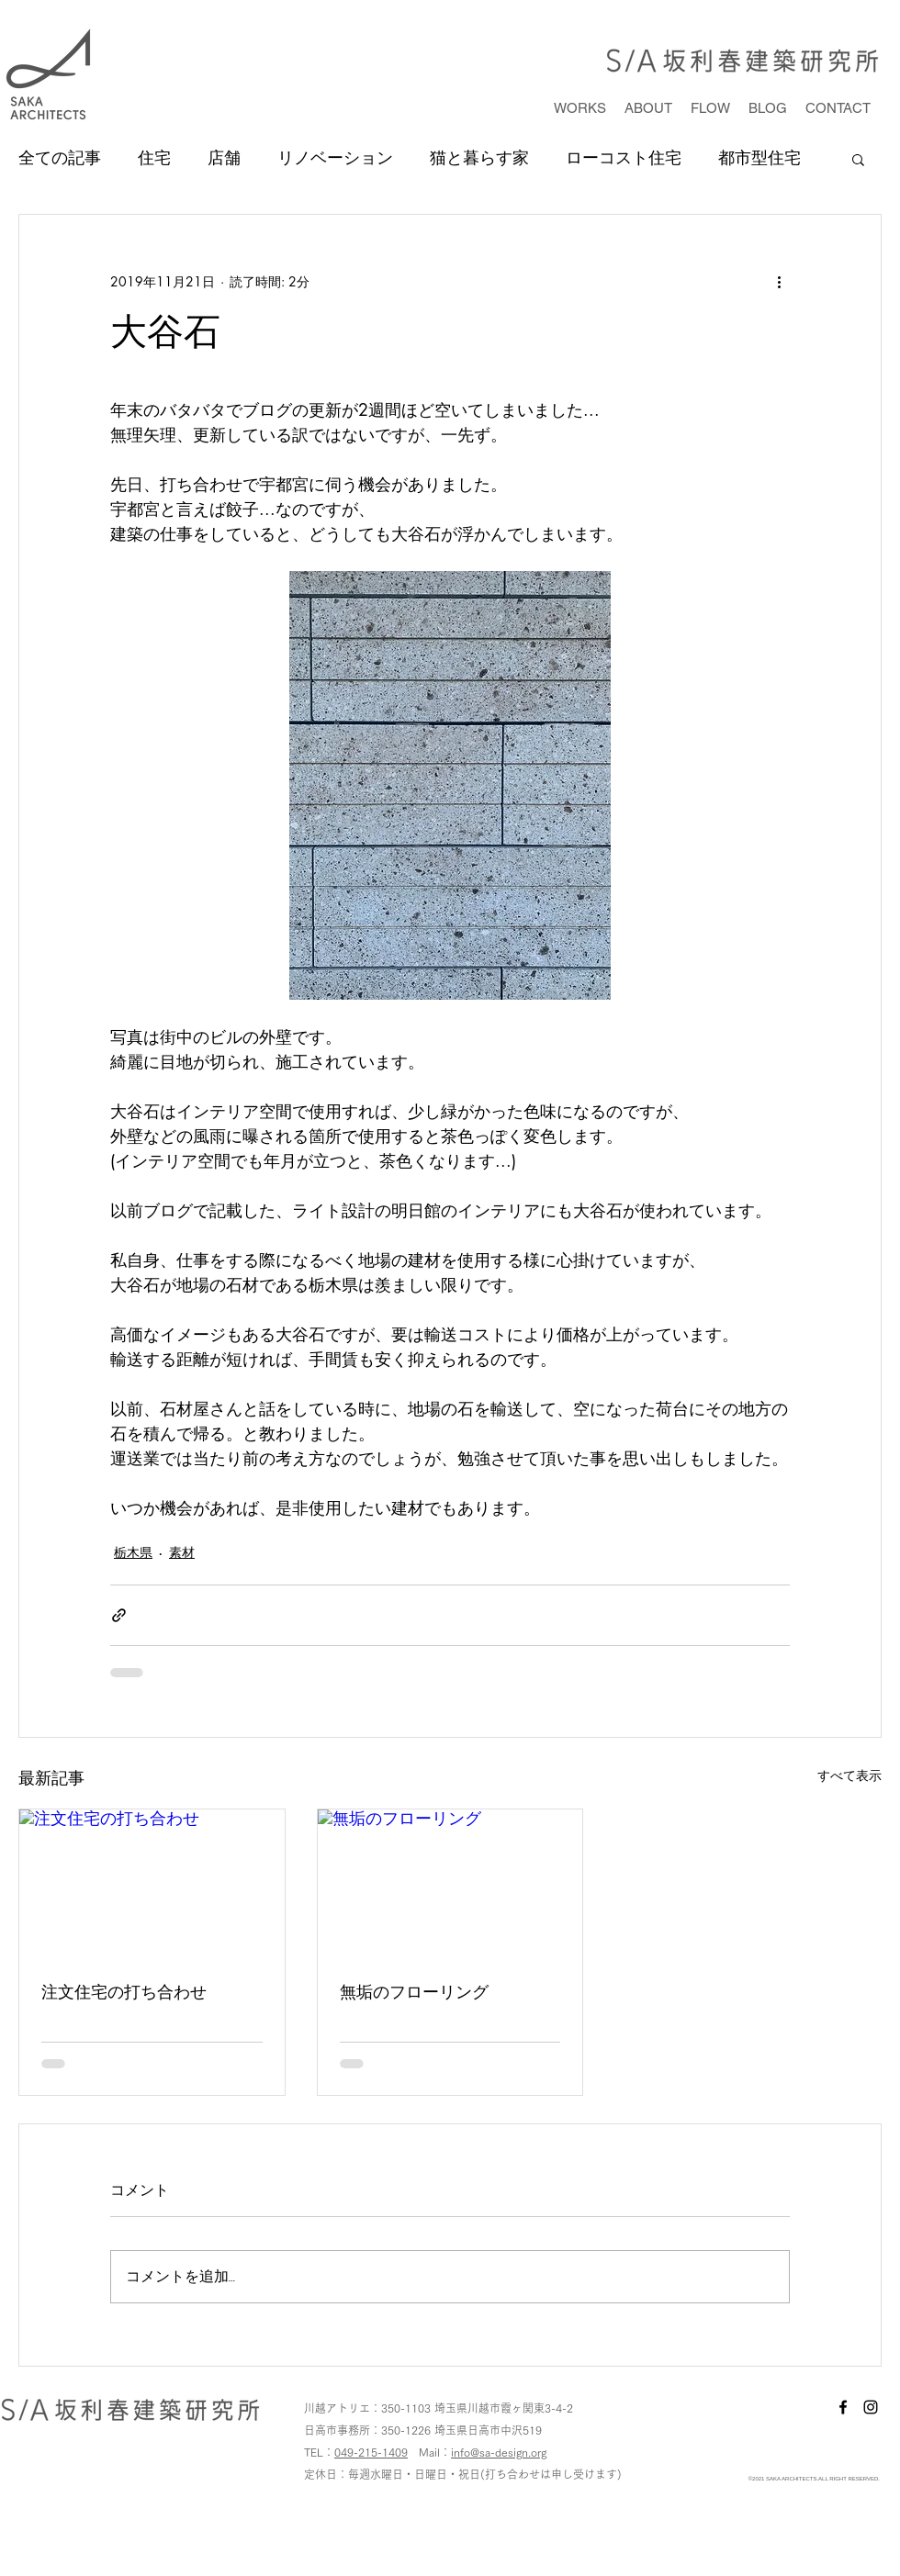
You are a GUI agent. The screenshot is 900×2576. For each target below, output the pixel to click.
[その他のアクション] (779, 281)
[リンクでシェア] (119, 1615)
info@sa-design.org (498, 2452)
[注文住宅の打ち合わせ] (152, 1883)
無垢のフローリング (414, 1991)
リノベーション (335, 158)
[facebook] (843, 2407)
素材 (182, 1552)
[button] (858, 158)
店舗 (224, 158)
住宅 (154, 158)
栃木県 (133, 1552)
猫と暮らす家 (479, 158)
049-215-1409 (371, 2452)
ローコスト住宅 (623, 158)
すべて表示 (849, 1775)
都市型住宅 (759, 158)
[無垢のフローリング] (450, 1883)
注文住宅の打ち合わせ (124, 1991)
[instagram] (870, 2407)
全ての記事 (59, 158)
